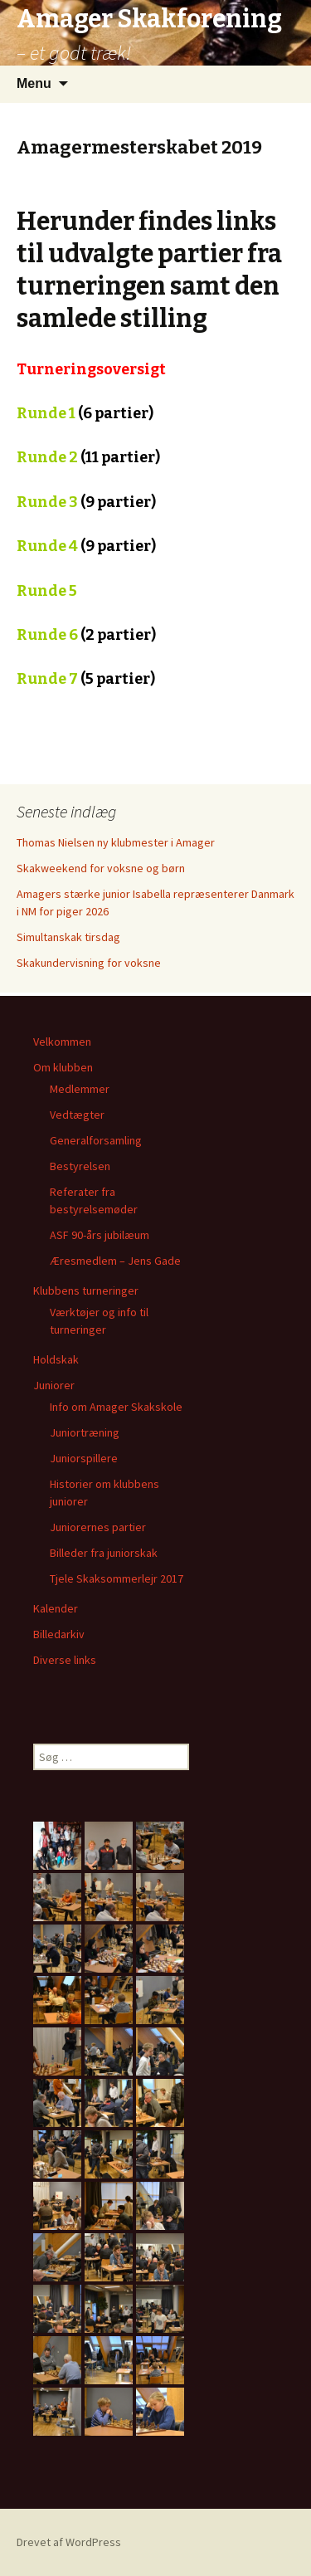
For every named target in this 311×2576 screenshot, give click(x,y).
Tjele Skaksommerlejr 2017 (116, 1578)
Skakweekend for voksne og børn (101, 868)
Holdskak (56, 1359)
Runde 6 (86, 635)
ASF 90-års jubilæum (99, 1234)
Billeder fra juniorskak (104, 1552)
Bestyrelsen (80, 1166)
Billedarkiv (59, 1634)
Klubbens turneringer (85, 1290)
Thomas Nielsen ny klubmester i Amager (116, 842)
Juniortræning (84, 1432)
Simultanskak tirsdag (68, 936)
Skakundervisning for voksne (89, 962)
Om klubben (63, 1067)
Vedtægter (77, 1114)
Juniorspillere (84, 1458)
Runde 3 (47, 502)
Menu (34, 83)
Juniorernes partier (98, 1527)
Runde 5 (47, 591)
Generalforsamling (96, 1140)
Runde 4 (47, 546)
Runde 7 (47, 679)
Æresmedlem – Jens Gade (115, 1260)
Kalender (55, 1608)
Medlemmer (79, 1088)
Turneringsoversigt (91, 369)
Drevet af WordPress (69, 2542)
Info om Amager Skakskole (116, 1406)
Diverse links (64, 1659)
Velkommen (62, 1041)
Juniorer (54, 1385)
